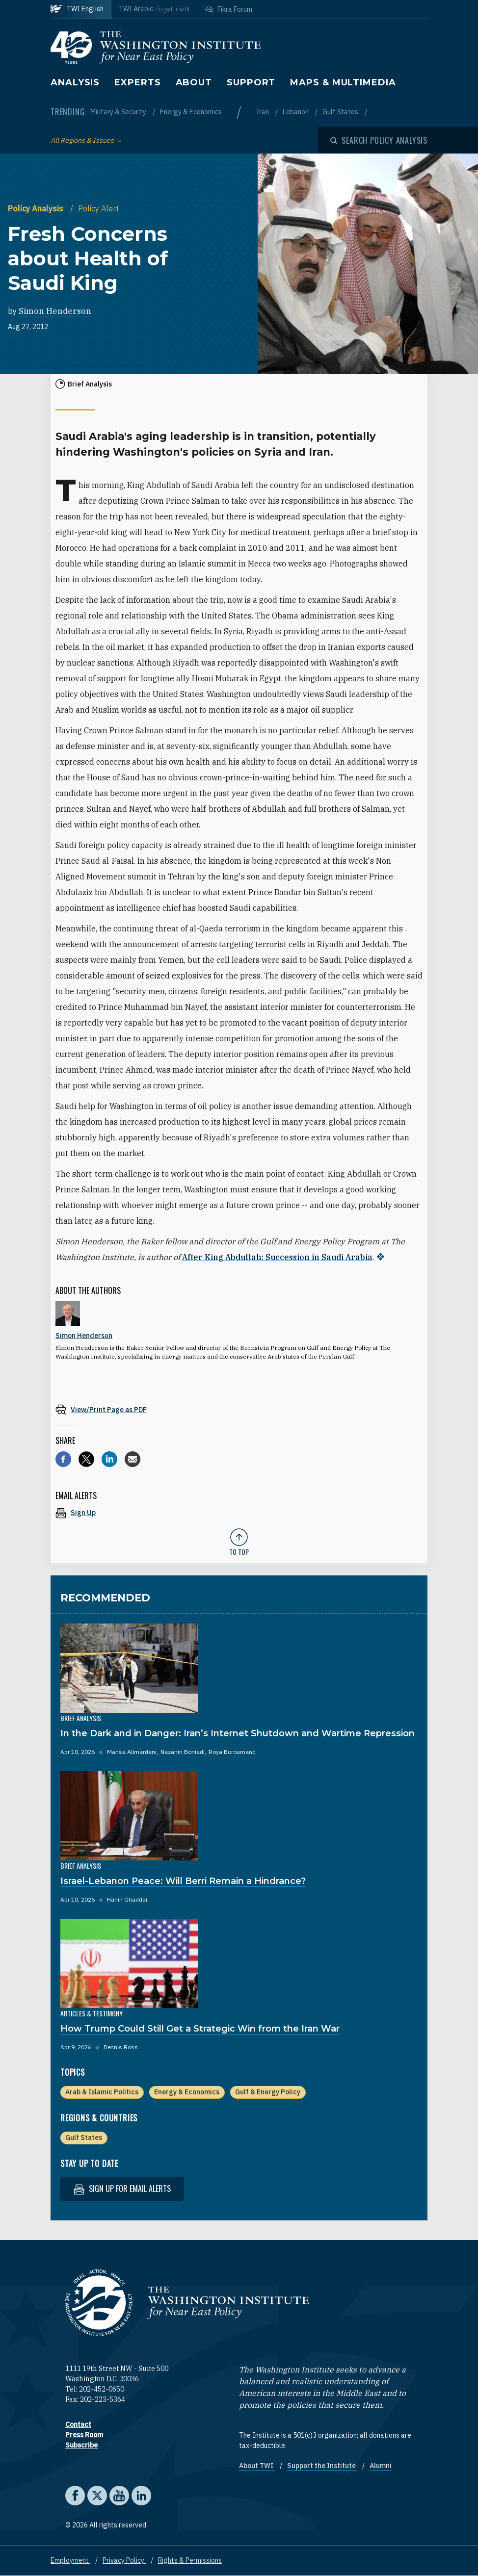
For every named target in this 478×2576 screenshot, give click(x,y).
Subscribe (81, 2445)
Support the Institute (322, 2465)
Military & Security (119, 111)
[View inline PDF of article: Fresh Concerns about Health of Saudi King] (239, 1409)
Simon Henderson (55, 311)
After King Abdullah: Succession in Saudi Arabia (277, 1257)
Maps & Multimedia (343, 82)
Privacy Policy (124, 2560)
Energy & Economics (191, 111)
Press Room (84, 2434)
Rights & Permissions (190, 2560)
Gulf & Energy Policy (267, 2091)
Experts (137, 82)
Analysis (75, 82)
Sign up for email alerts (122, 2189)
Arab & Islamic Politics (101, 2091)
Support (251, 82)
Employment (70, 2560)
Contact (78, 2424)
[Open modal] (378, 140)
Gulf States (341, 111)
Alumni (381, 2465)
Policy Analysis (36, 208)
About (194, 82)
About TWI (257, 2465)
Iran (263, 111)
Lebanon (296, 111)
